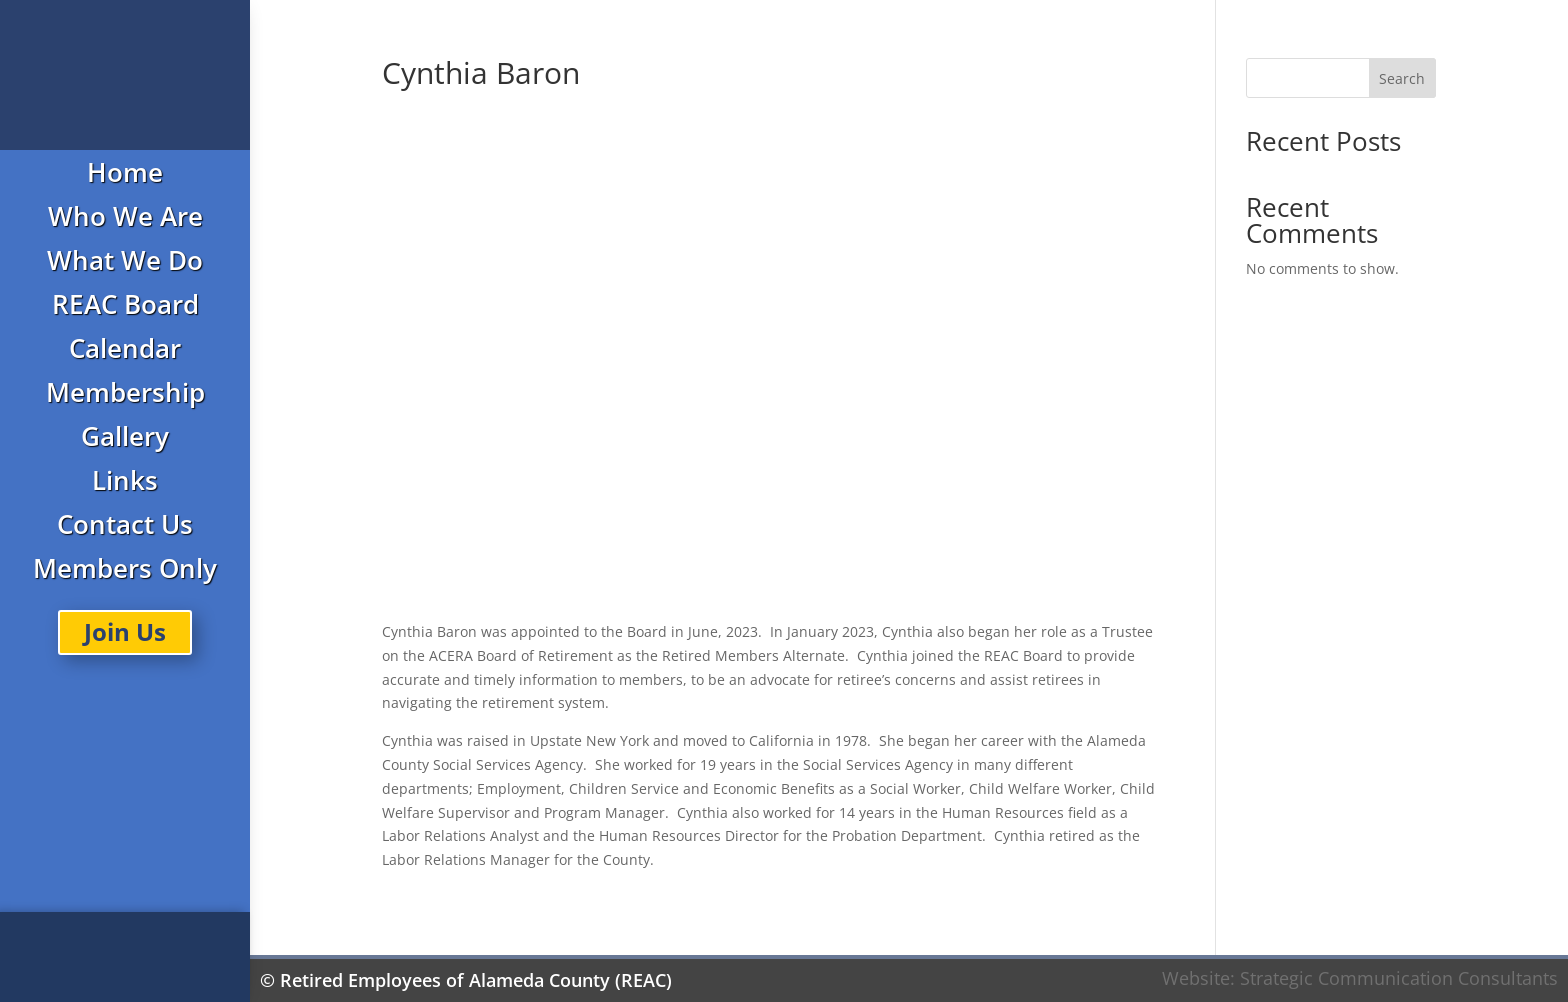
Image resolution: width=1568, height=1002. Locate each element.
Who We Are (125, 216)
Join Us (125, 631)
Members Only (125, 568)
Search (1402, 78)
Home (125, 172)
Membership (125, 392)
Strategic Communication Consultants (1399, 978)
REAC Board (125, 304)
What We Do (125, 260)
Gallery (125, 436)
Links (125, 480)
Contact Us (125, 524)
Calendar (125, 348)
